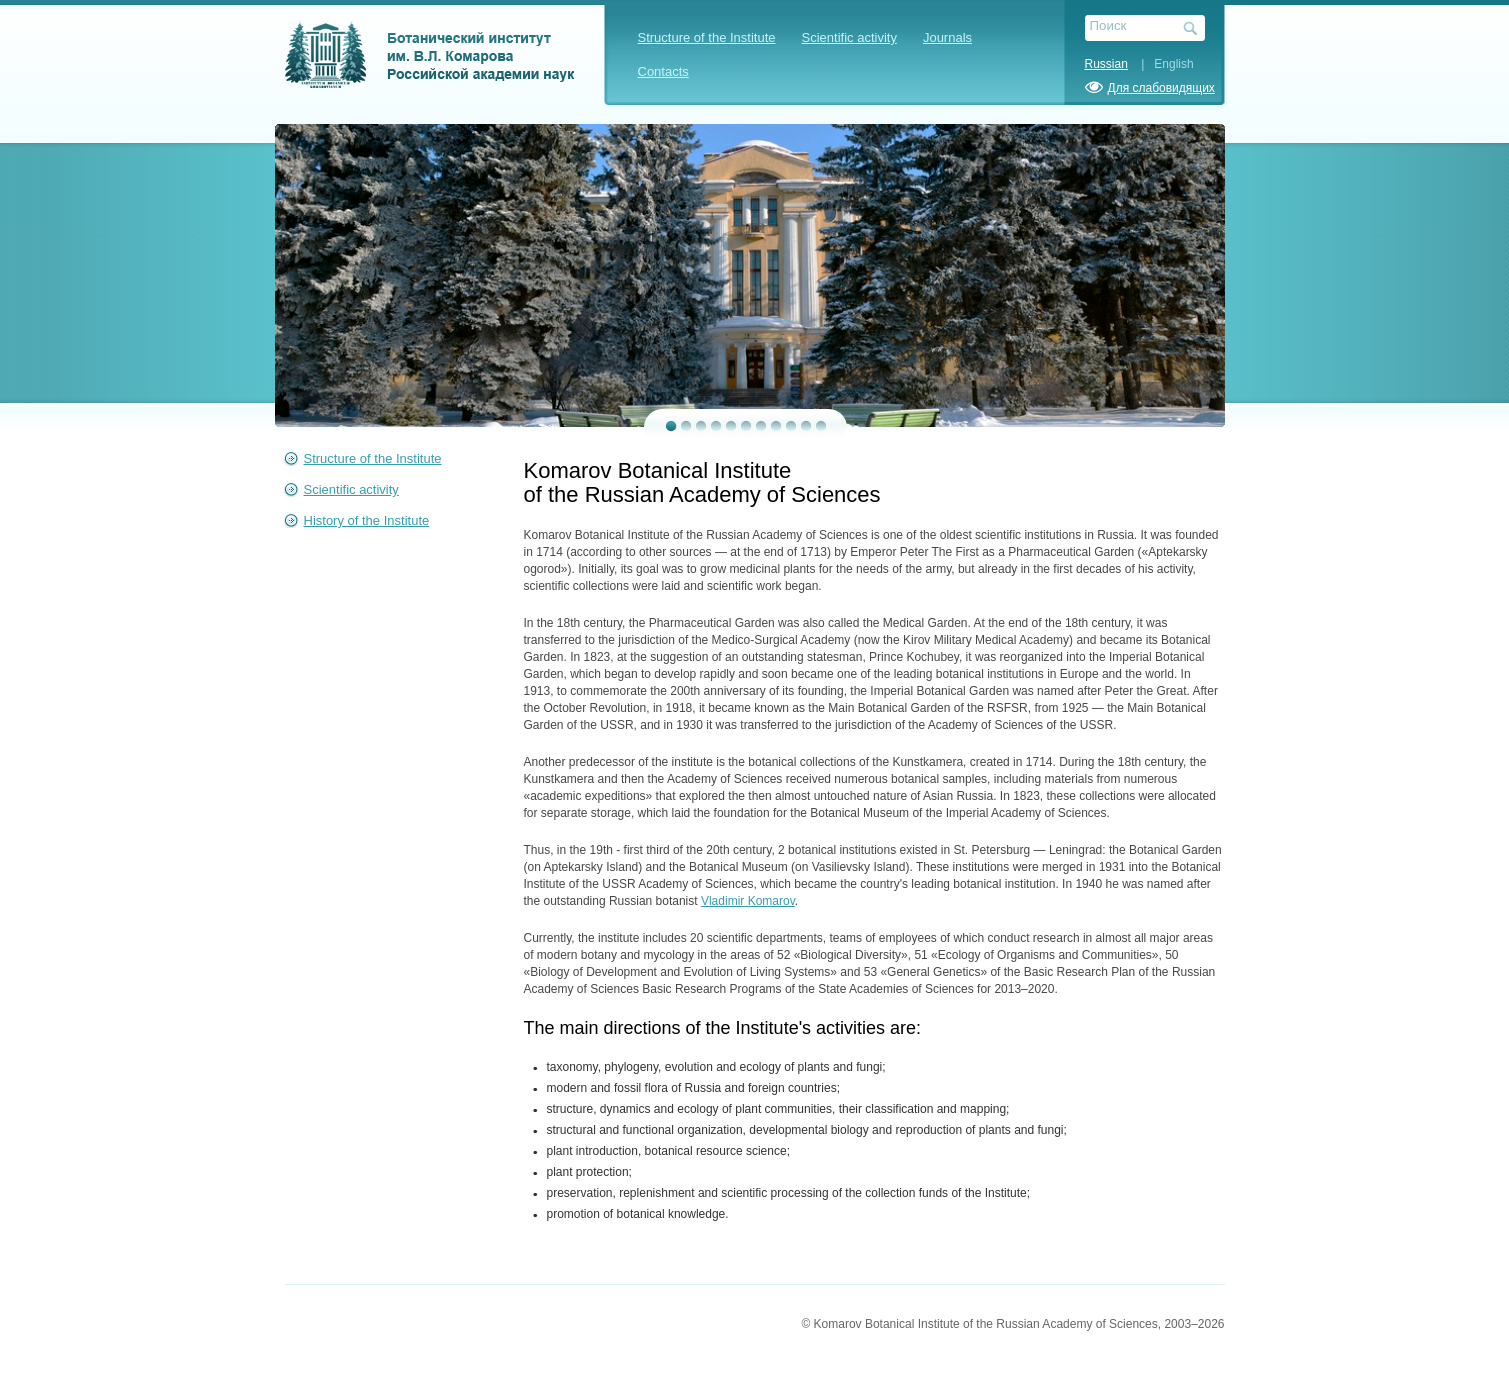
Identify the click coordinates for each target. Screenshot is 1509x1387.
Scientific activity (849, 37)
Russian (1106, 64)
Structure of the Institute (707, 37)
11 (821, 426)
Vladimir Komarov (748, 901)
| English (1162, 64)
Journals (947, 37)
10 (806, 426)
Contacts (663, 71)
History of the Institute (367, 520)
